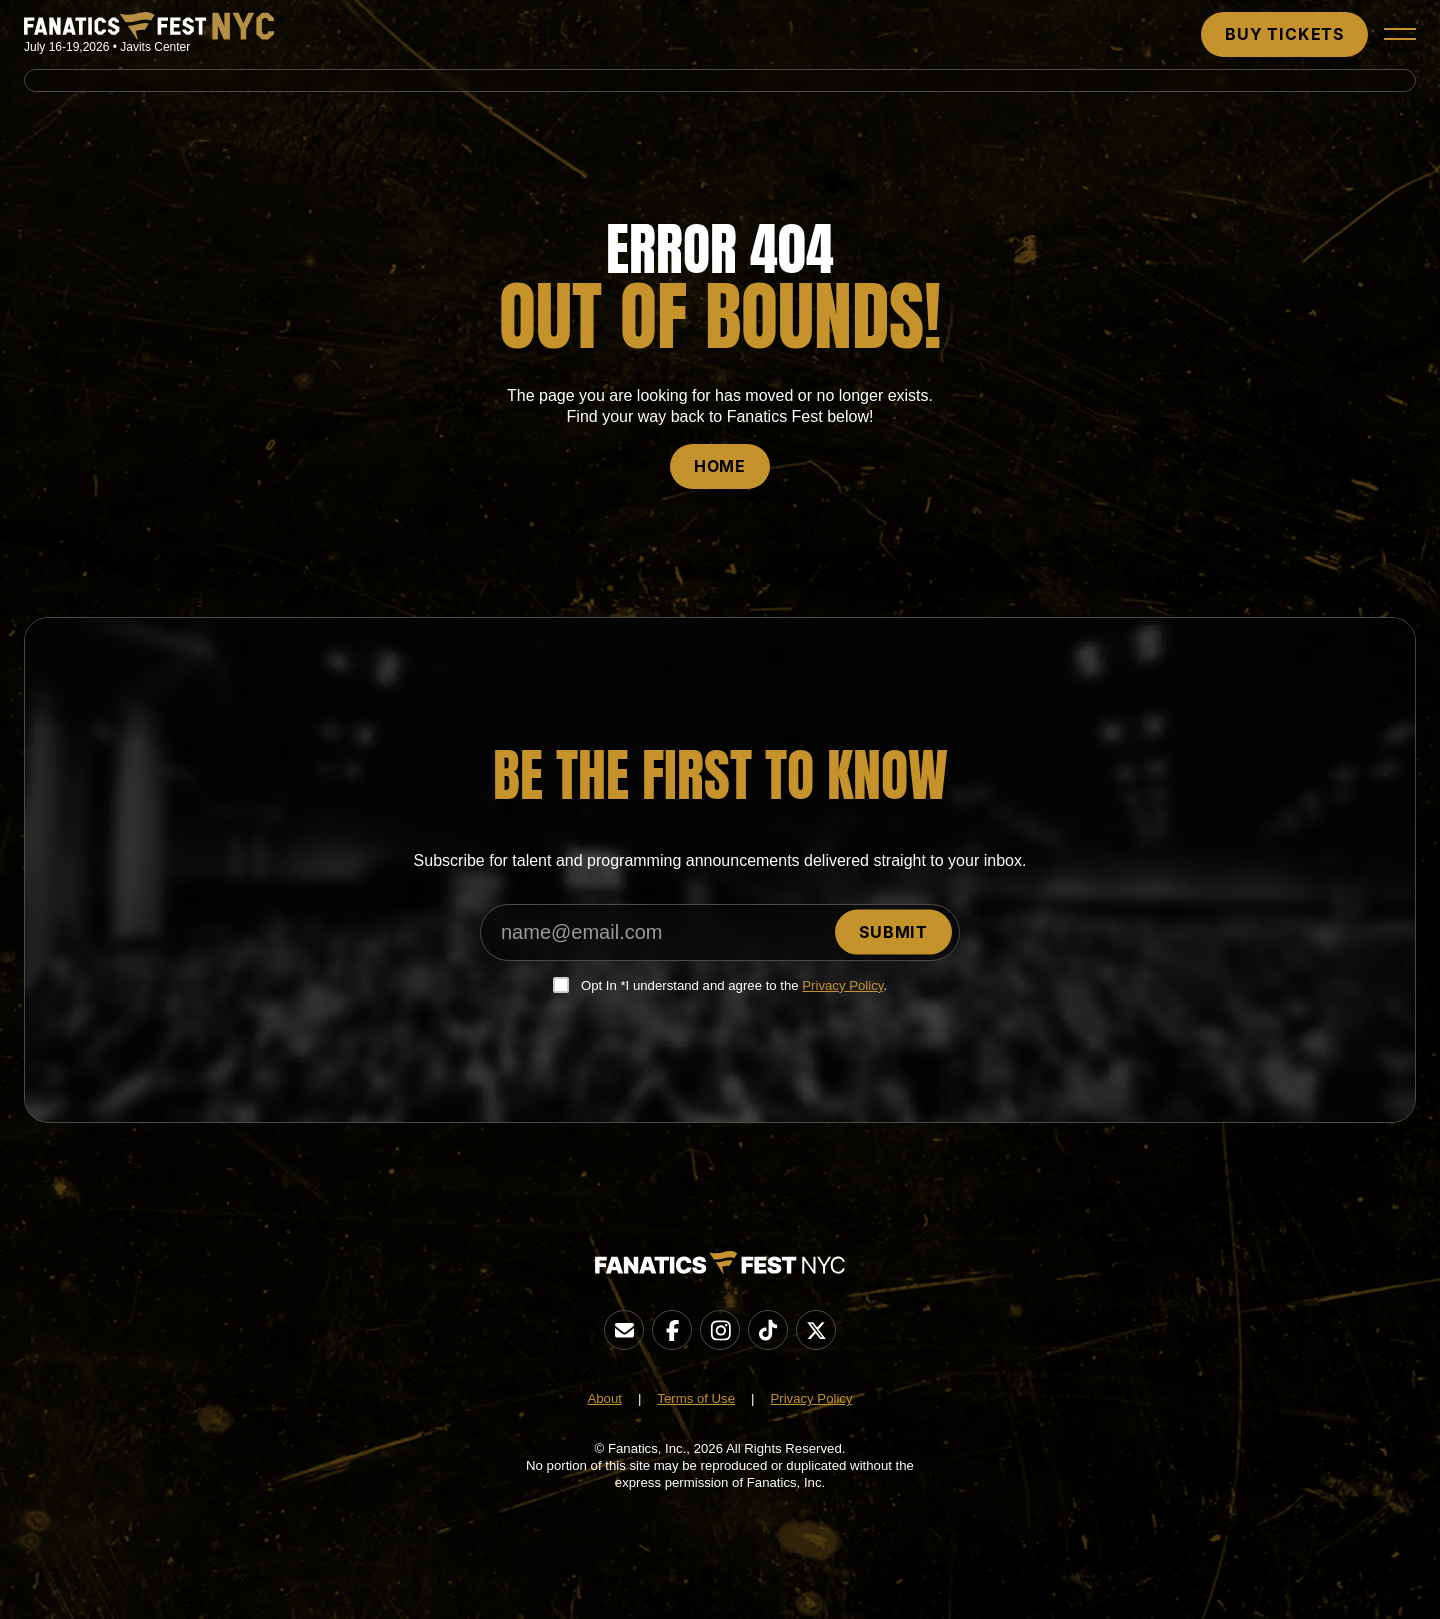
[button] (1400, 34)
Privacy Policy (842, 985)
